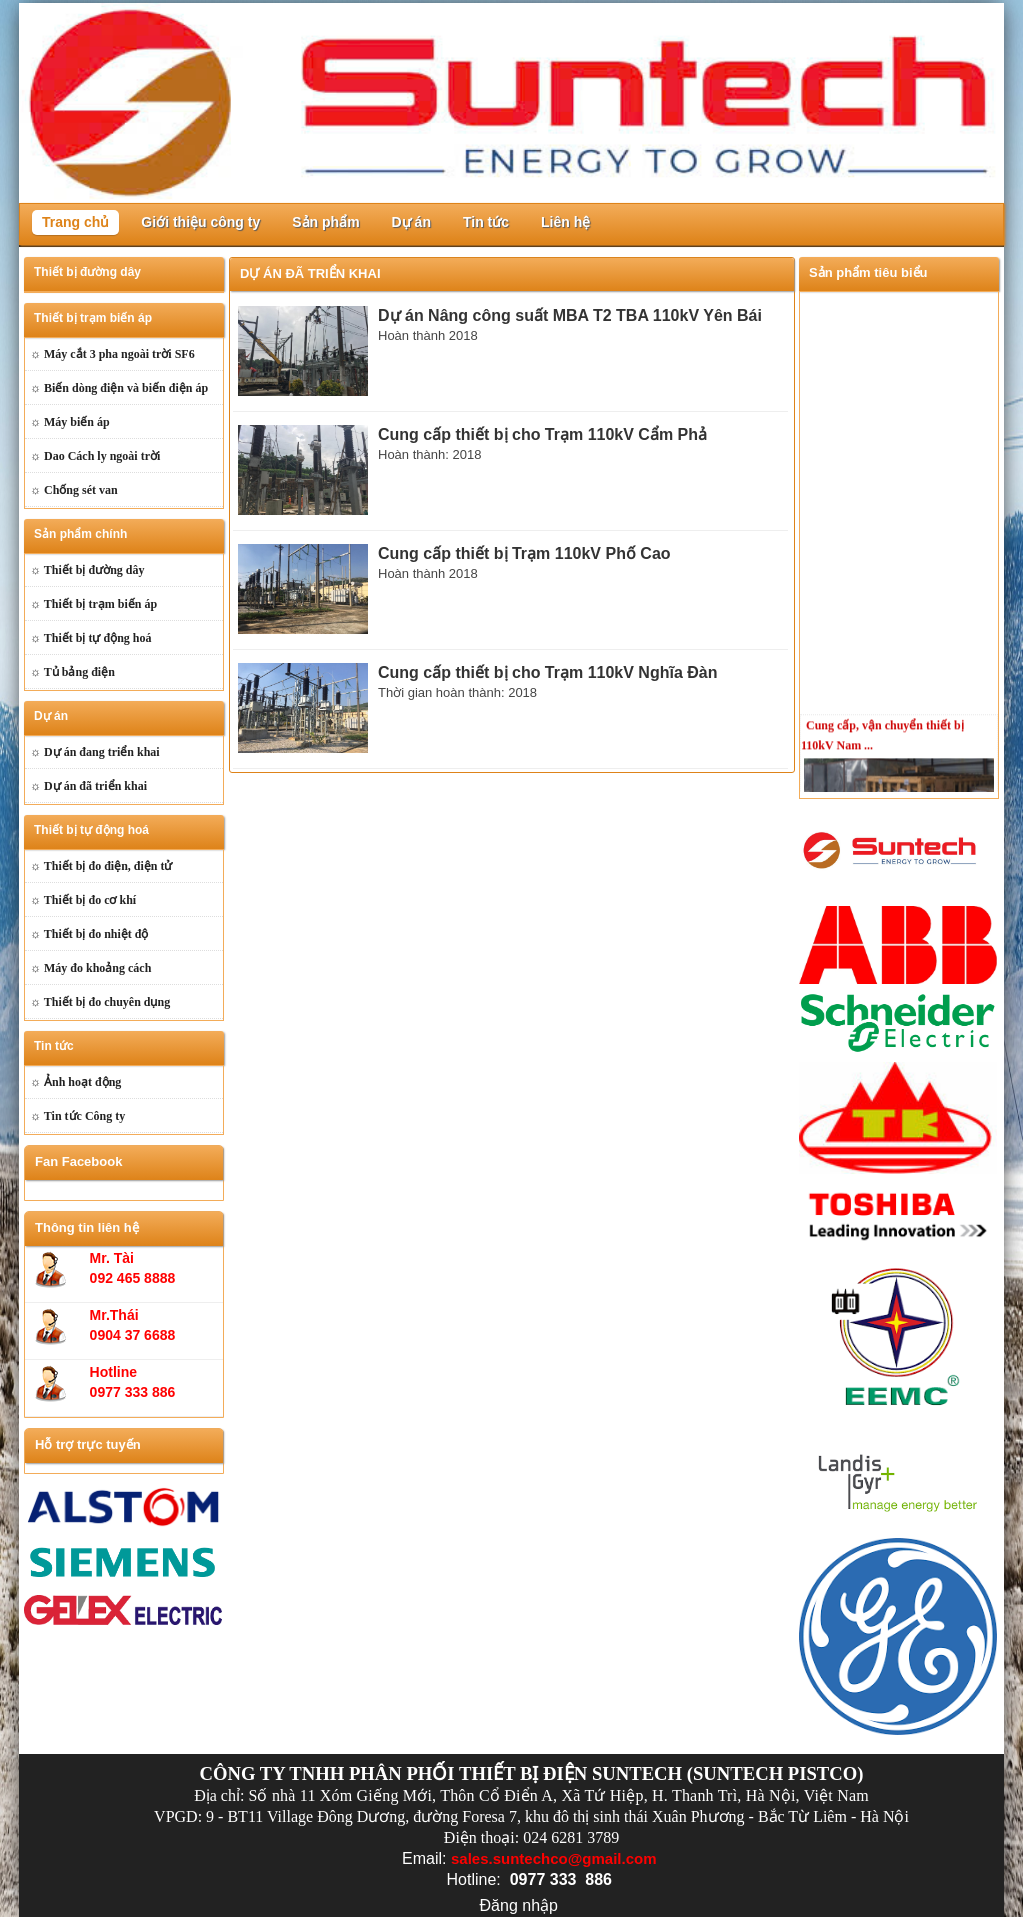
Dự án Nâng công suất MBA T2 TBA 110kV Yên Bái (570, 315)
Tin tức (486, 222)
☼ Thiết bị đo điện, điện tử (101, 866)
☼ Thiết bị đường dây (87, 570)
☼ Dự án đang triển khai (95, 752)
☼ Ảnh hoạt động (75, 1082)
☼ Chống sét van (74, 490)
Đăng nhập (519, 1905)
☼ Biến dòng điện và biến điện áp (119, 388)
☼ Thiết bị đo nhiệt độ (89, 934)
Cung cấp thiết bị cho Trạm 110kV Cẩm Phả (542, 434)
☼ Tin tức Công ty (77, 1116)
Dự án (411, 222)
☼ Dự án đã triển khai (88, 786)
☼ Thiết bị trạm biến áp (93, 604)
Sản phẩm (325, 222)
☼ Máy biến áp (70, 422)
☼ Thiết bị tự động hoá (90, 638)
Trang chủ (75, 222)
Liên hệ (565, 222)
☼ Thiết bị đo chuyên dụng (100, 1002)
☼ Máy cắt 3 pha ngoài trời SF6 (112, 354)
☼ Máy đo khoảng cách (90, 968)
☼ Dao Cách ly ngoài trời (95, 456)
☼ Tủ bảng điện (72, 672)
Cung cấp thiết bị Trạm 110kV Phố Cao (524, 553)
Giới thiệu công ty (200, 222)
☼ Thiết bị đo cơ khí (83, 900)
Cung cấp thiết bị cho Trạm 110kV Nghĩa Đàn (547, 672)
